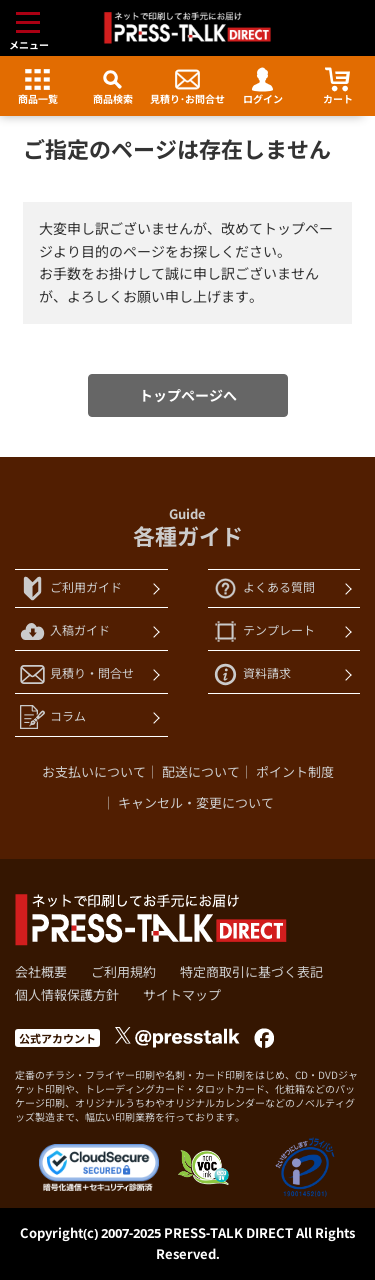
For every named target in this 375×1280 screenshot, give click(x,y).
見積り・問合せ (77, 674)
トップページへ (188, 395)
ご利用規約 (123, 972)
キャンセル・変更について (196, 803)
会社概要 (41, 972)
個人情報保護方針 (67, 995)
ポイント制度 (295, 772)
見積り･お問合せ (187, 86)
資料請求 (252, 674)
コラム (53, 717)
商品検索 (113, 86)
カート (338, 86)
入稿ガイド (65, 631)
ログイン (263, 86)
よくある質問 (264, 588)
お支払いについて (94, 772)
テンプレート (264, 631)
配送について (201, 772)
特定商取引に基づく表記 (251, 972)
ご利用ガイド (71, 588)
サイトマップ (182, 995)
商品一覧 (38, 86)
